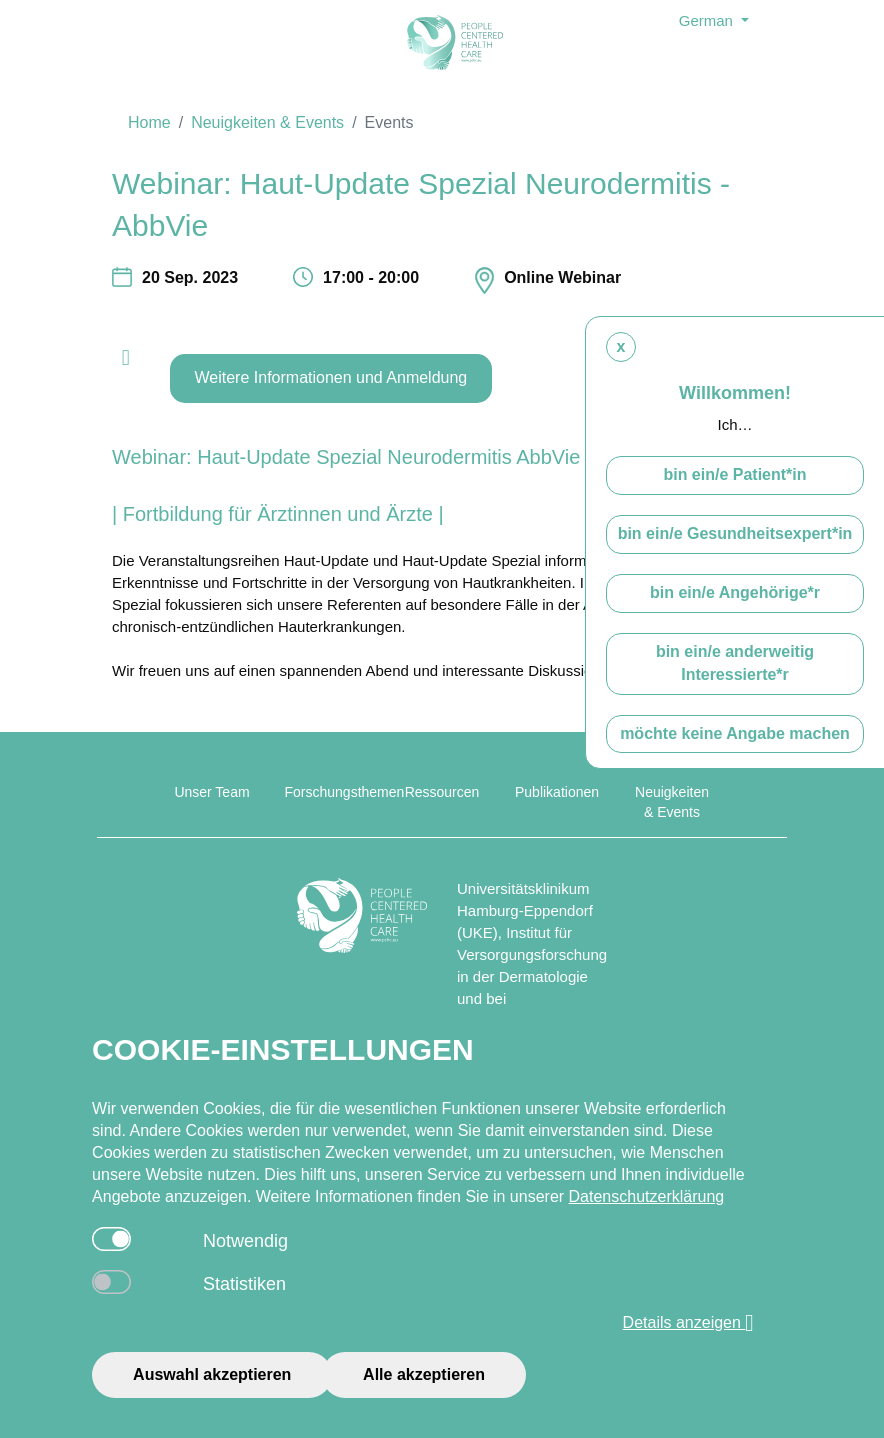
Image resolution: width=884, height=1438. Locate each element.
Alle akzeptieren (424, 1374)
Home (149, 122)
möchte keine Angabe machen (735, 733)
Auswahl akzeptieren (212, 1374)
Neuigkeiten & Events (267, 122)
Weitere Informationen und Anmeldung (331, 377)
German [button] (708, 20)
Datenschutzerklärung (647, 1196)
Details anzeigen (689, 1323)
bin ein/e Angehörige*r (735, 592)
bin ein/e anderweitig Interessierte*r (735, 663)
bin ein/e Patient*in (734, 474)
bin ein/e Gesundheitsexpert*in (735, 533)
